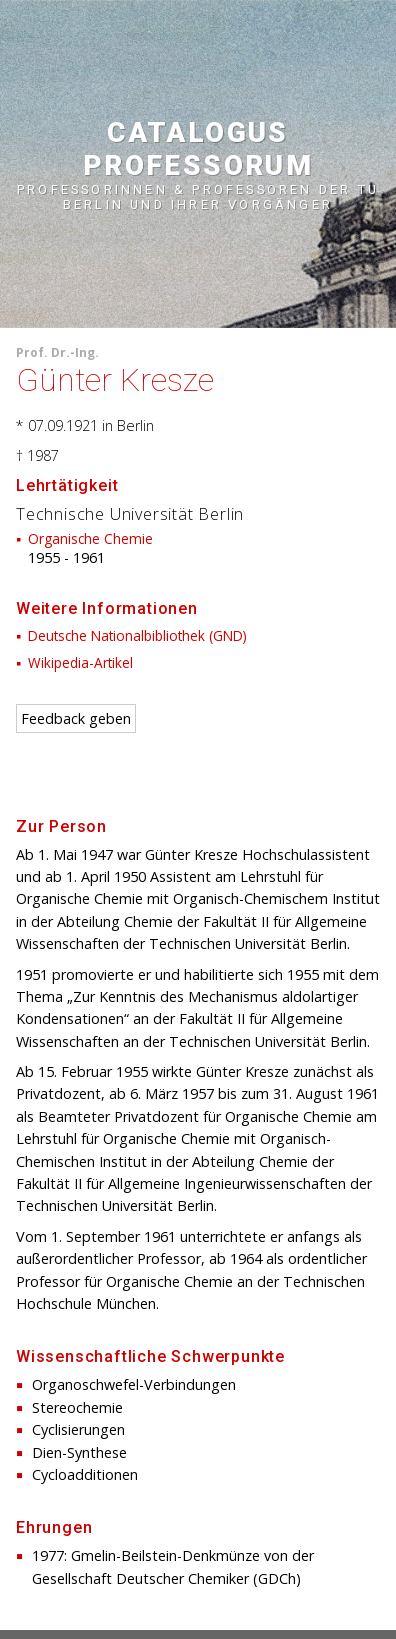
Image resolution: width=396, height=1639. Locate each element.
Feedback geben (76, 718)
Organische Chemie (90, 538)
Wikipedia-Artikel (80, 662)
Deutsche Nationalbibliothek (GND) (137, 635)
